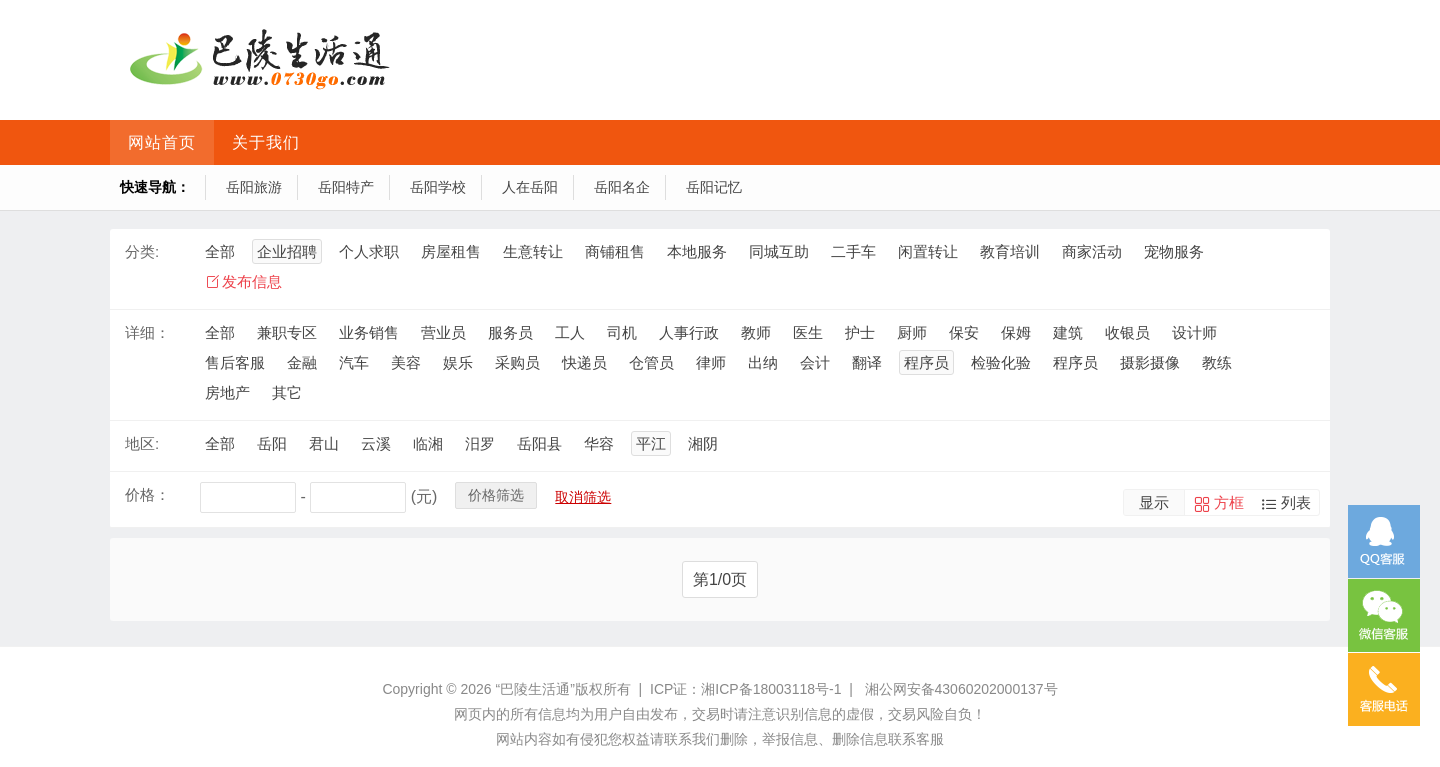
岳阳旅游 (254, 187)
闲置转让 (928, 251)
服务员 (510, 332)
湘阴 (703, 443)
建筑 (1068, 332)
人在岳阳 (530, 187)
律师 (711, 362)
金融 (302, 362)
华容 (599, 443)
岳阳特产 (346, 187)
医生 (808, 332)
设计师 (1194, 332)
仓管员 (651, 362)
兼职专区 (287, 332)
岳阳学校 (438, 187)
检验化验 (1001, 362)
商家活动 (1092, 251)
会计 (815, 362)
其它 (287, 392)
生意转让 (533, 251)
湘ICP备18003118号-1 (771, 689)
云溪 (376, 443)
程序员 (926, 362)
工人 (570, 332)
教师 (756, 332)
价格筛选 (496, 495)
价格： (147, 494)
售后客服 (235, 362)
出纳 (763, 362)
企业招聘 (287, 251)
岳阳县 (539, 443)
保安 (964, 332)
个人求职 (369, 251)
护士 (860, 332)
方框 (1229, 502)
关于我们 (266, 142)
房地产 (227, 392)
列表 (1296, 502)
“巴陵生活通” (534, 689)
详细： (147, 332)
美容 (406, 362)
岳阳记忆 (714, 187)
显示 (1154, 502)
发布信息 (252, 281)
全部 (220, 251)
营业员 (443, 332)
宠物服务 (1174, 251)
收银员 (1127, 332)
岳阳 (272, 443)
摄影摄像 (1150, 362)
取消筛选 (583, 497)
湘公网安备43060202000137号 (961, 689)
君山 (324, 443)
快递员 (584, 362)
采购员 (517, 362)
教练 (1217, 362)
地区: (142, 443)
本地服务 (697, 251)
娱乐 (458, 362)
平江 (651, 443)
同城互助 (779, 251)
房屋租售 (451, 251)
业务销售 (369, 332)
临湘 (428, 443)
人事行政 (689, 332)
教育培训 (1010, 251)
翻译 (867, 362)
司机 (622, 332)
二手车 (853, 251)
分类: (142, 251)
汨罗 (480, 443)
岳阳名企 (622, 187)
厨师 (912, 332)
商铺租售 (615, 251)
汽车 (354, 362)
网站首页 (162, 142)
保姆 (1016, 332)
